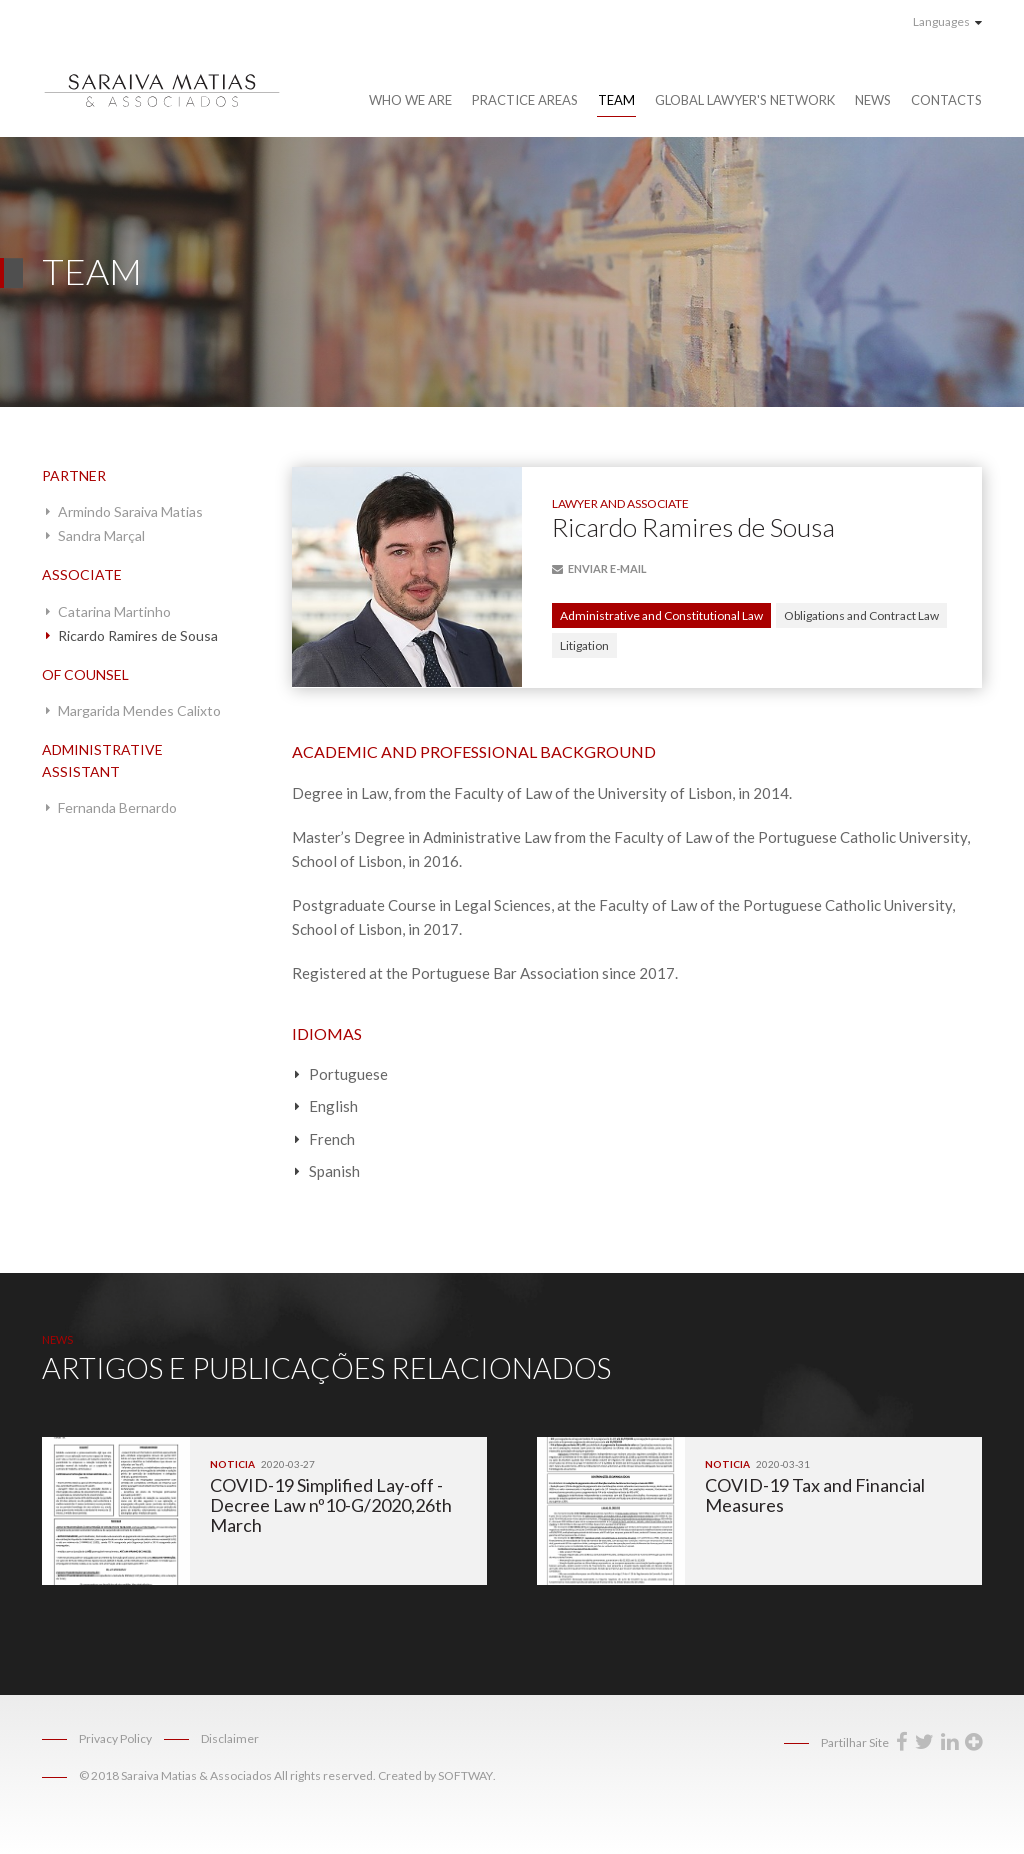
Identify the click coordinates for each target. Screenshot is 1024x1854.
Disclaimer (230, 1738)
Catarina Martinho (114, 611)
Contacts (946, 100)
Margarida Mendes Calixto (139, 710)
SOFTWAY (465, 1775)
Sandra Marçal (101, 535)
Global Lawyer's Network (745, 100)
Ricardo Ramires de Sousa (138, 635)
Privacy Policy (115, 1738)
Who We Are (410, 100)
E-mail (599, 568)
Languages (947, 21)
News (873, 100)
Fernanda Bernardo (117, 807)
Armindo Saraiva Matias (130, 511)
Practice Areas (525, 100)
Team (616, 100)
